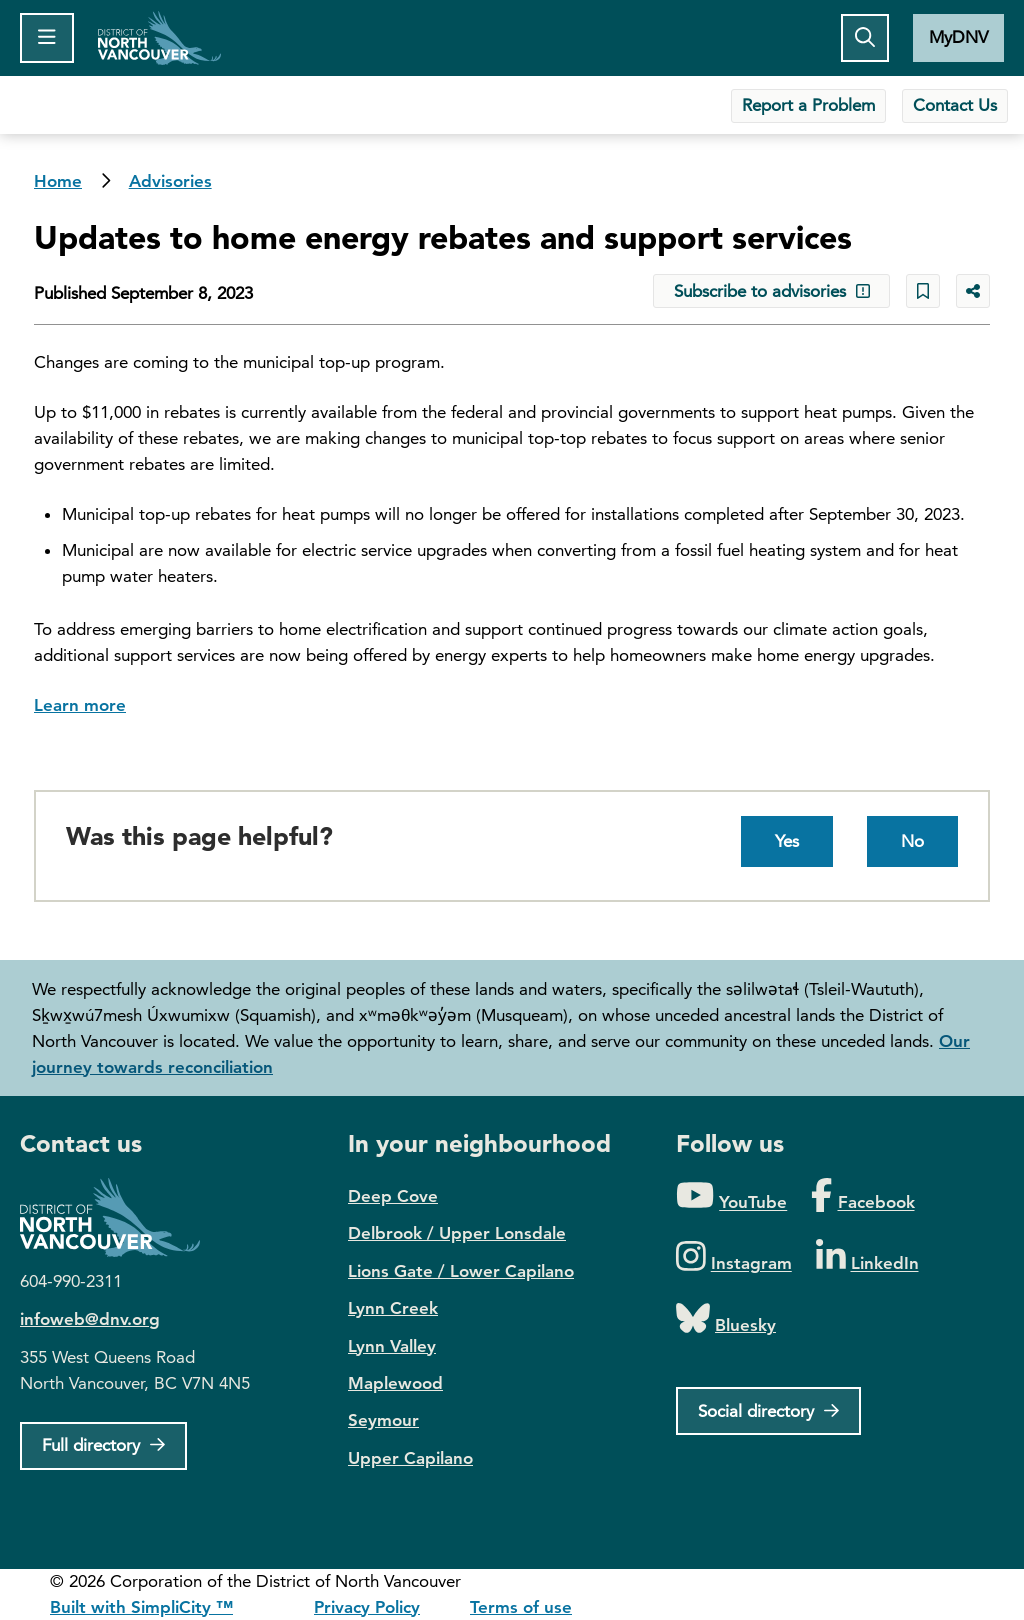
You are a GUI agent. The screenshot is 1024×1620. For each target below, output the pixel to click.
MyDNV (958, 37)
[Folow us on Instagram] (734, 1257)
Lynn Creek (393, 1308)
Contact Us (955, 105)
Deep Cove (393, 1196)
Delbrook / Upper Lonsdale (457, 1233)
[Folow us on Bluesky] (726, 1319)
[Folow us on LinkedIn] (867, 1257)
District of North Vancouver (120, 1217)
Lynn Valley (392, 1346)
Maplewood (395, 1383)
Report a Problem (808, 105)
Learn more (80, 705)
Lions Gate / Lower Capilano (461, 1271)
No (912, 841)
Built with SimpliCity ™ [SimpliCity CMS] (141, 1607)
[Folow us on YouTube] (731, 1196)
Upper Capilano (410, 1458)
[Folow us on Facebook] (862, 1196)
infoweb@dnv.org (90, 1319)
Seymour (383, 1420)
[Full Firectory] (103, 1446)
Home (159, 38)
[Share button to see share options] (973, 291)
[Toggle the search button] (865, 38)
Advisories (170, 181)
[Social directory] (768, 1411)
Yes (787, 841)
